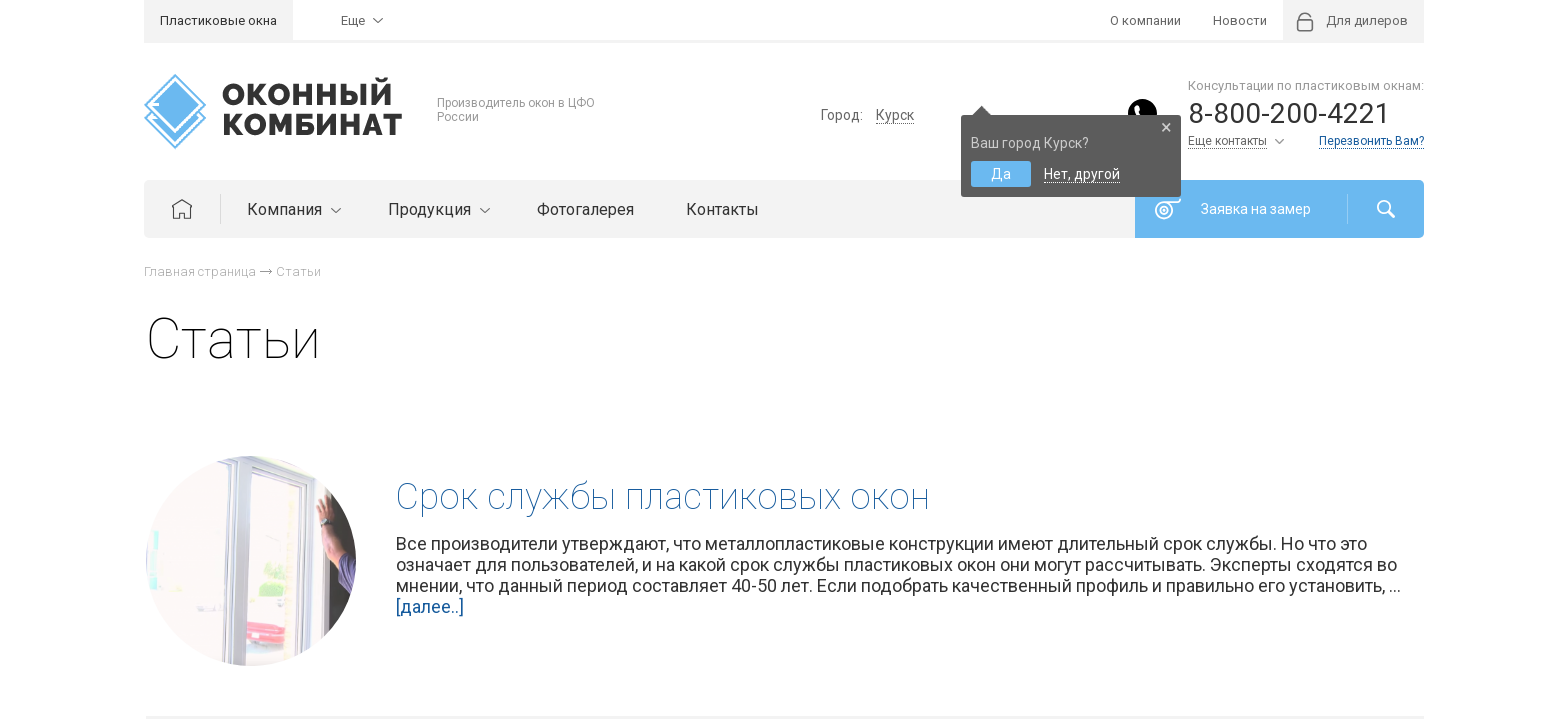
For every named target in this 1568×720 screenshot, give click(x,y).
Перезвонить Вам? (1371, 141)
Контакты (722, 209)
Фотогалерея (585, 209)
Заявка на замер (1256, 209)
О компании (1145, 20)
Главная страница (200, 271)
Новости (1240, 20)
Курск (895, 115)
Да (1001, 174)
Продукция (436, 209)
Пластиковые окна (218, 20)
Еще (353, 20)
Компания (291, 209)
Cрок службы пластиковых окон (663, 497)
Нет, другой (1082, 174)
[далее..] (430, 606)
